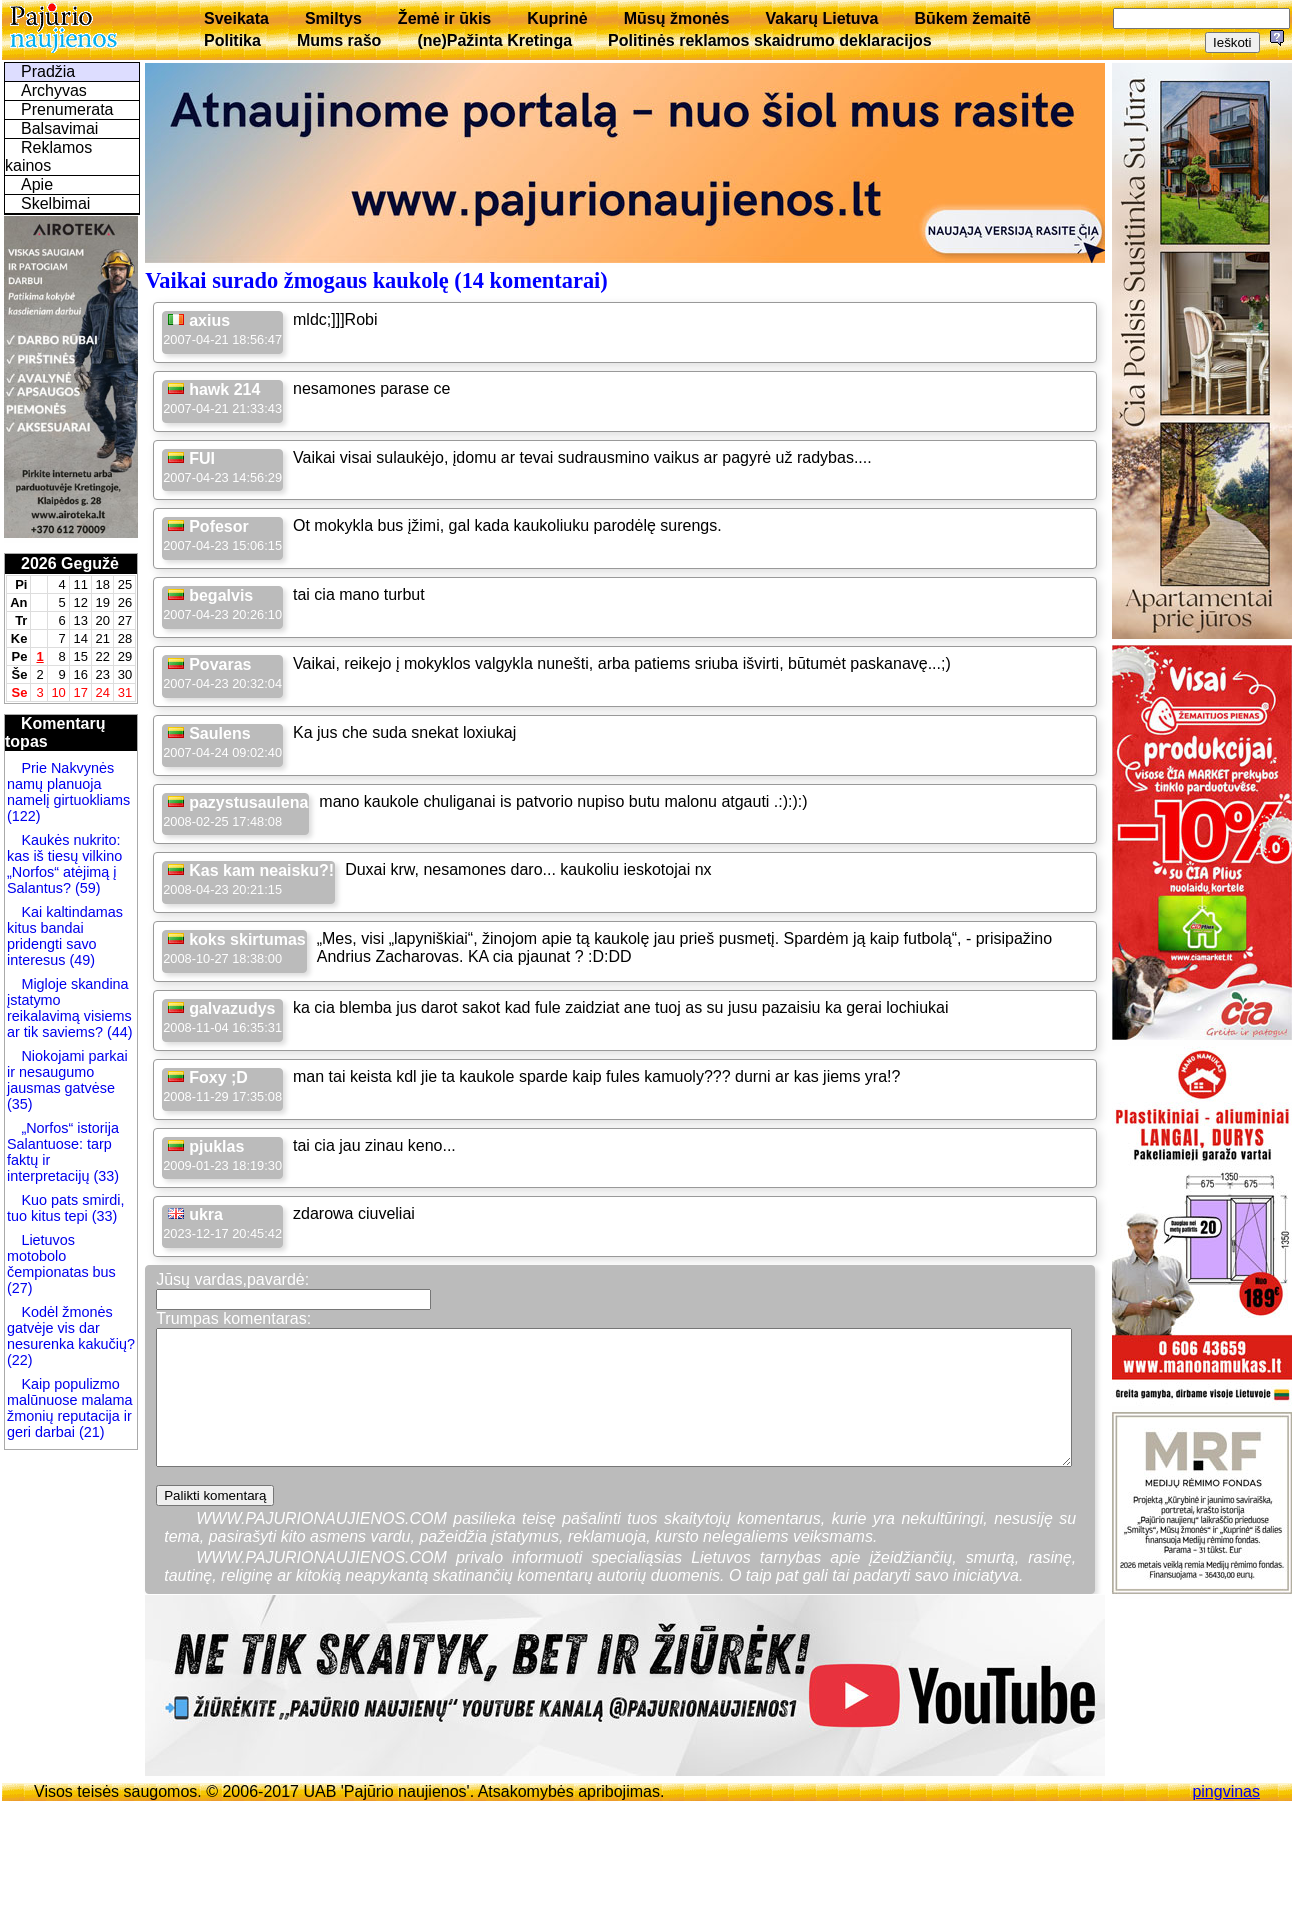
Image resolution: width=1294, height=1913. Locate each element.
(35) (20, 1104)
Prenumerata (67, 109)
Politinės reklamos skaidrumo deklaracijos (770, 40)
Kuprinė (557, 18)
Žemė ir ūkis (444, 18)
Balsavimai (59, 128)
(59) (86, 888)
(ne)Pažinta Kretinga (494, 40)
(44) (118, 1032)
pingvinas (1226, 1791)
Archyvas (54, 90)
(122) (24, 816)
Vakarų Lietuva (821, 18)
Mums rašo (339, 40)
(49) (80, 960)
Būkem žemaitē (972, 18)
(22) (20, 1360)
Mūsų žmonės (677, 18)
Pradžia (48, 71)
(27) (20, 1288)
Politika (232, 40)
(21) (90, 1432)
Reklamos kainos (48, 156)
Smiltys (333, 18)
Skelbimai (55, 203)
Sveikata (236, 18)
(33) (106, 1176)
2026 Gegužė (70, 563)
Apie (37, 184)
